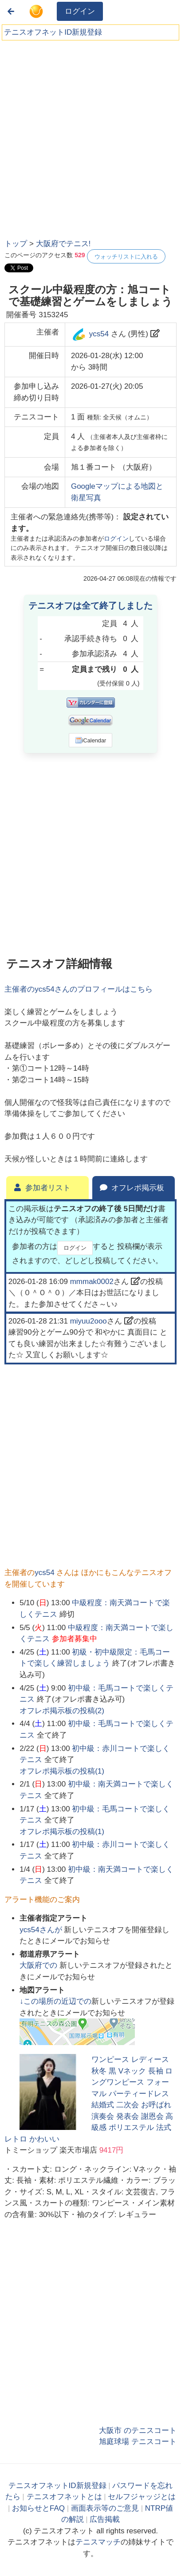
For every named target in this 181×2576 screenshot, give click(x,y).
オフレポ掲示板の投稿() (62, 1711)
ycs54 (99, 334)
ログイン (80, 11)
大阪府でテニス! (63, 243)
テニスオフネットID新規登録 (53, 32)
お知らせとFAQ (38, 2508)
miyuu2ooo (88, 1321)
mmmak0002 (92, 1281)
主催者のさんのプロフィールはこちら (78, 989)
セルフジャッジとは (142, 2496)
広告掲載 (105, 2519)
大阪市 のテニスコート (138, 2430)
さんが (42, 1930)
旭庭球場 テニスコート (138, 2441)
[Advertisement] (90, 137)
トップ (15, 243)
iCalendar (90, 740)
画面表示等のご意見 (105, 2508)
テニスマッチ (98, 2542)
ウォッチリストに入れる (126, 256)
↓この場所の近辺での (55, 2001)
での (39, 1965)
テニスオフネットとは (64, 2496)
